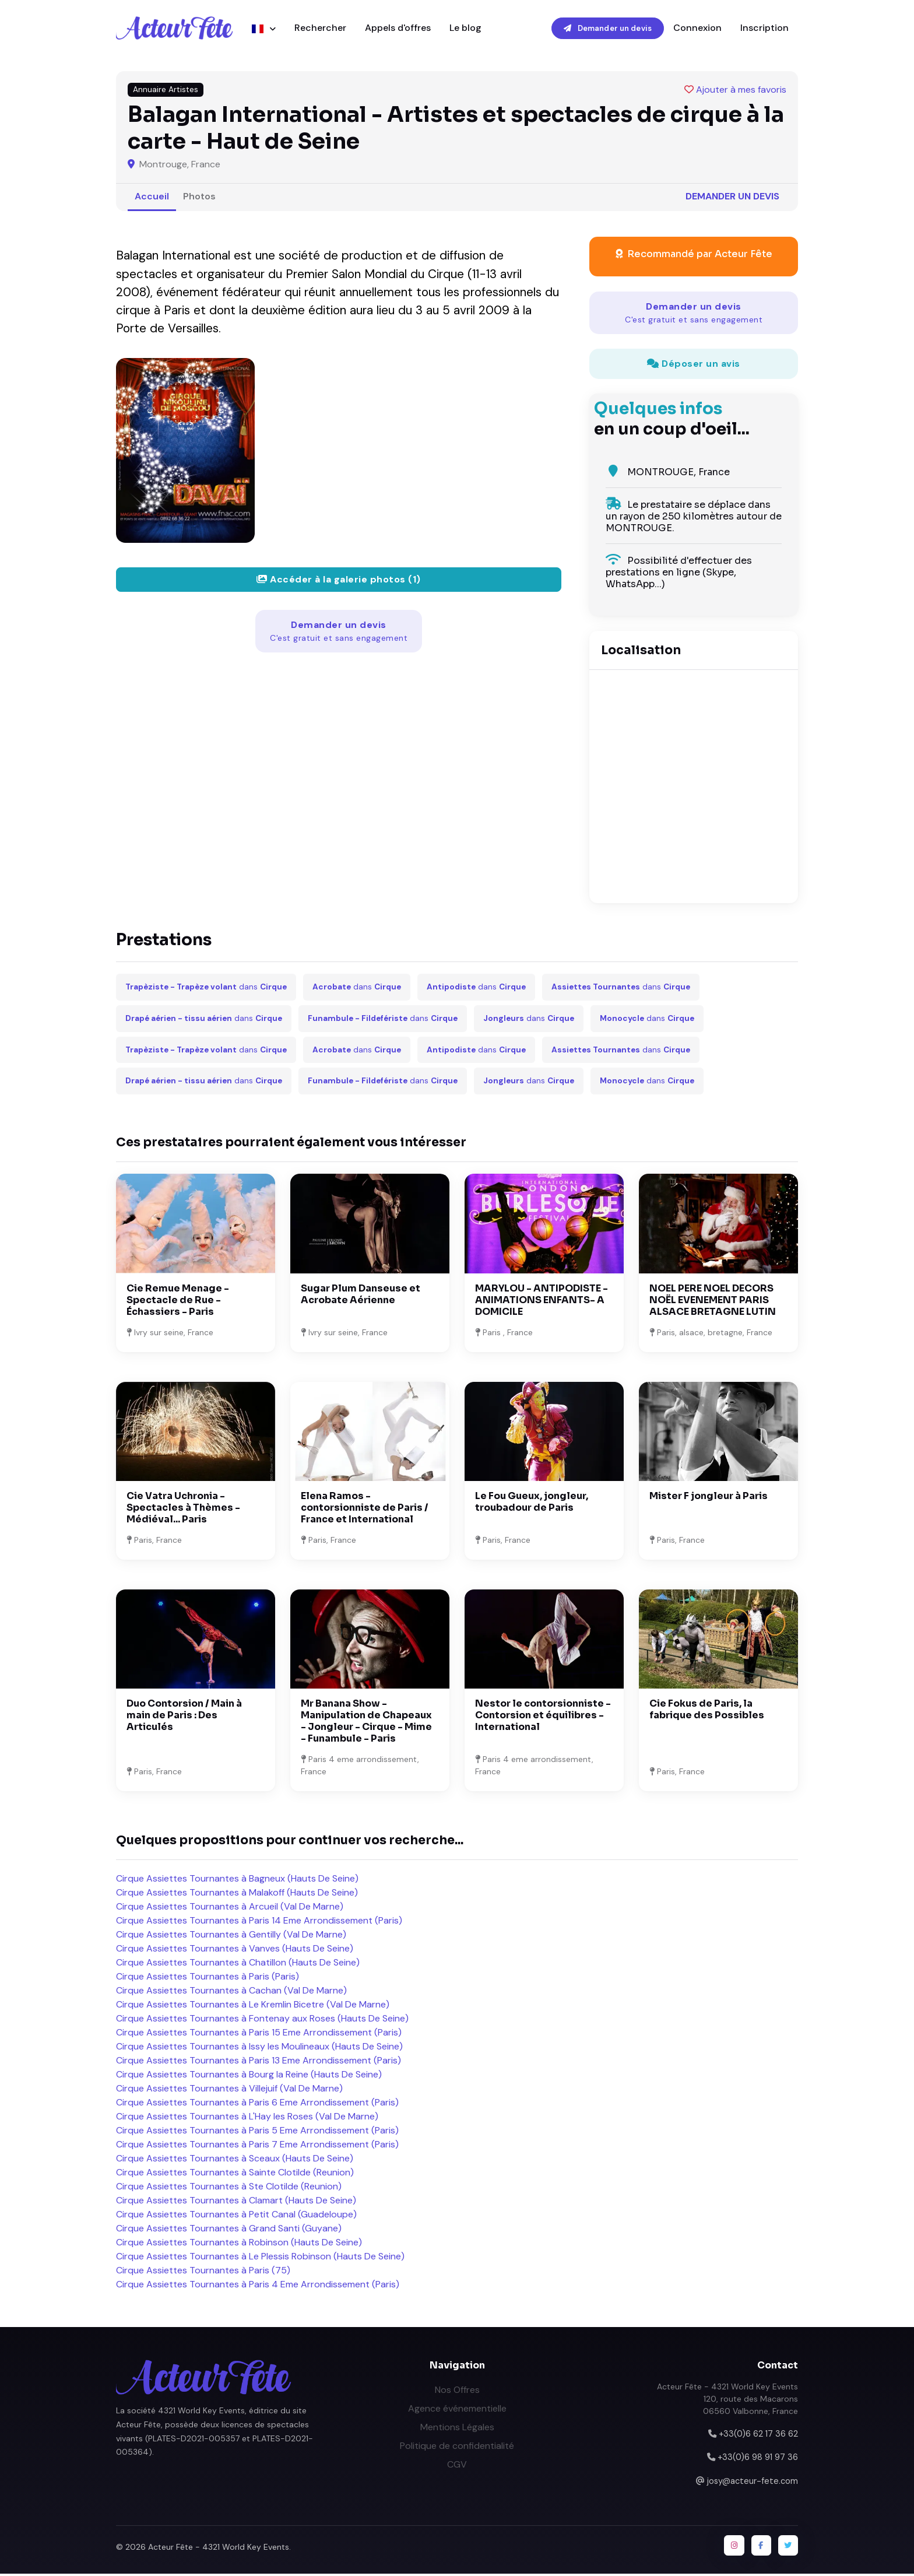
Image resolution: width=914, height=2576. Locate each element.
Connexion (697, 29)
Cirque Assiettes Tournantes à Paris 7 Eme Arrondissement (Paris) (257, 2146)
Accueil (152, 198)
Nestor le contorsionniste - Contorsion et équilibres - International (543, 1717)
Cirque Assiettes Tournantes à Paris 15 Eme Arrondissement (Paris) (259, 2034)
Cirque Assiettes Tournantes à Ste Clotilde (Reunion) (229, 2188)
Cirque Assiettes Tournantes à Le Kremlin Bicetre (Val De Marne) (252, 2006)
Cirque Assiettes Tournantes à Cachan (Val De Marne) (231, 1992)
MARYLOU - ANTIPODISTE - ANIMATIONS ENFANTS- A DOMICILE (541, 1301)
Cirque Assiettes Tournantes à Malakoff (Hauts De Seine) (237, 1894)
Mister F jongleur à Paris (708, 1497)
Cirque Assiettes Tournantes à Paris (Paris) (207, 1978)
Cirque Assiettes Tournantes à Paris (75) (203, 2272)
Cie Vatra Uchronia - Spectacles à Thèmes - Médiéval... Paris (183, 1509)
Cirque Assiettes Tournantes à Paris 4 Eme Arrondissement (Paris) (257, 2286)
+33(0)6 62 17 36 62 (758, 2435)
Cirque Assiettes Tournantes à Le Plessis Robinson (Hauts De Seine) (260, 2258)
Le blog (465, 29)
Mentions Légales (457, 2429)
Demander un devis (608, 29)
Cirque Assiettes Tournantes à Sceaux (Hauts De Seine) (234, 2160)
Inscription (764, 29)
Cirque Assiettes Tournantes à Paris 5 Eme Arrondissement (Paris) (257, 2132)
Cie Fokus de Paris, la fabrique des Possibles (706, 1712)
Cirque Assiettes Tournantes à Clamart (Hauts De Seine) (236, 2202)
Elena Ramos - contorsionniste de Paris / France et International (364, 1509)
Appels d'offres (398, 29)
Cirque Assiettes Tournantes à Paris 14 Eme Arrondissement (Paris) (259, 1922)
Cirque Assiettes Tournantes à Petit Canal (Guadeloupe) (236, 2216)
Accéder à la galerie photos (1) (338, 581)
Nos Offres (457, 2391)
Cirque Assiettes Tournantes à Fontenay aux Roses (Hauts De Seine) (262, 2020)
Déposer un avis (693, 365)
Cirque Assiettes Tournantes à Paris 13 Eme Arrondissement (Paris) (258, 2062)
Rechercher (320, 29)
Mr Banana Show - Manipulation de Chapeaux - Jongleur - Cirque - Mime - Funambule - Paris (366, 1723)
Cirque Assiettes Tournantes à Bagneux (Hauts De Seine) (237, 1880)
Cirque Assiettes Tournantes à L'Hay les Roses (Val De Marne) (247, 2118)
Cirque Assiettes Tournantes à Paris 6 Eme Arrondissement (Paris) (257, 2104)
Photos (199, 198)
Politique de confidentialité (457, 2447)
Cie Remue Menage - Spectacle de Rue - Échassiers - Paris (177, 1301)
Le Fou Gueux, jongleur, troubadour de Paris (531, 1503)
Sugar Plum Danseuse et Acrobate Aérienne (360, 1296)
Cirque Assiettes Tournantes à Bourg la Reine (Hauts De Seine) (249, 2076)
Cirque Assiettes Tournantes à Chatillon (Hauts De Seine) (238, 1964)
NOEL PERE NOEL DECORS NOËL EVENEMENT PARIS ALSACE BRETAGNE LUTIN (712, 1301)
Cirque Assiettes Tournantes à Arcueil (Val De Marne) (229, 1908)
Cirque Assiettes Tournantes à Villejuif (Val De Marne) (229, 2090)
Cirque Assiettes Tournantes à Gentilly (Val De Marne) (231, 1936)
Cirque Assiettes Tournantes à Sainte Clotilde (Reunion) (235, 2174)
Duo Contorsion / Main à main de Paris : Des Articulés (184, 1717)
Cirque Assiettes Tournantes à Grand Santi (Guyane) (229, 2230)
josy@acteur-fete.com (752, 2482)
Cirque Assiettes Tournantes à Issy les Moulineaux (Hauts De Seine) (259, 2048)
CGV (457, 2466)
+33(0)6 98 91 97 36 (758, 2459)
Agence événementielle (457, 2410)
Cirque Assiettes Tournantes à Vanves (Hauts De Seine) (234, 1950)
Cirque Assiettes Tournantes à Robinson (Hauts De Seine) (239, 2244)
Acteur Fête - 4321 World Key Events (218, 2548)
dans (206, 989)
